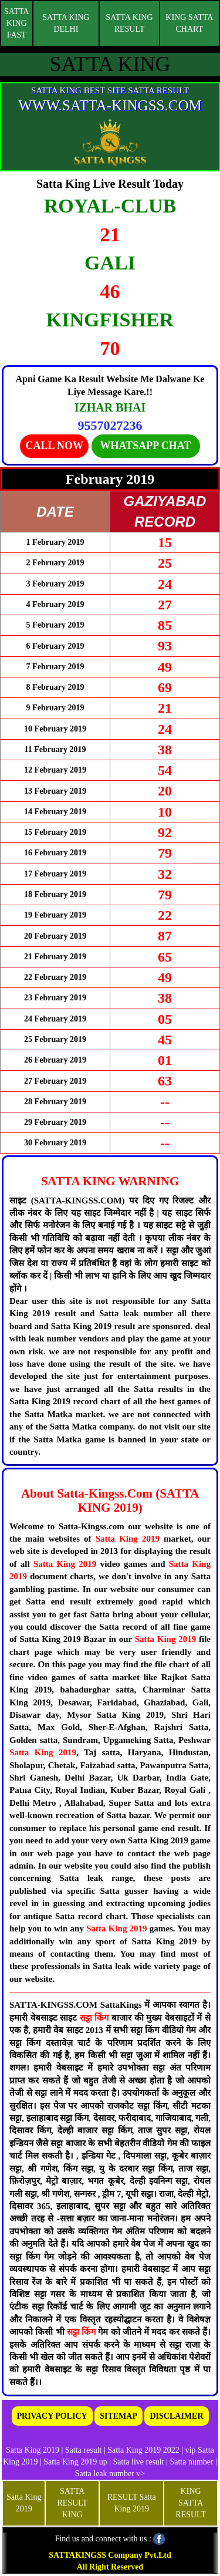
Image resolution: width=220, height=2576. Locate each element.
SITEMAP (118, 2416)
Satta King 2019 (128, 1538)
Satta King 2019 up (76, 2461)
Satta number (191, 2461)
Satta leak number (104, 2473)
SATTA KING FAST (16, 23)
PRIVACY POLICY (52, 2416)
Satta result (83, 2450)
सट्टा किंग (95, 2017)
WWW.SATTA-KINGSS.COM (109, 105)
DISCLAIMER (176, 2416)
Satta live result (138, 2461)
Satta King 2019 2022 (143, 2450)
